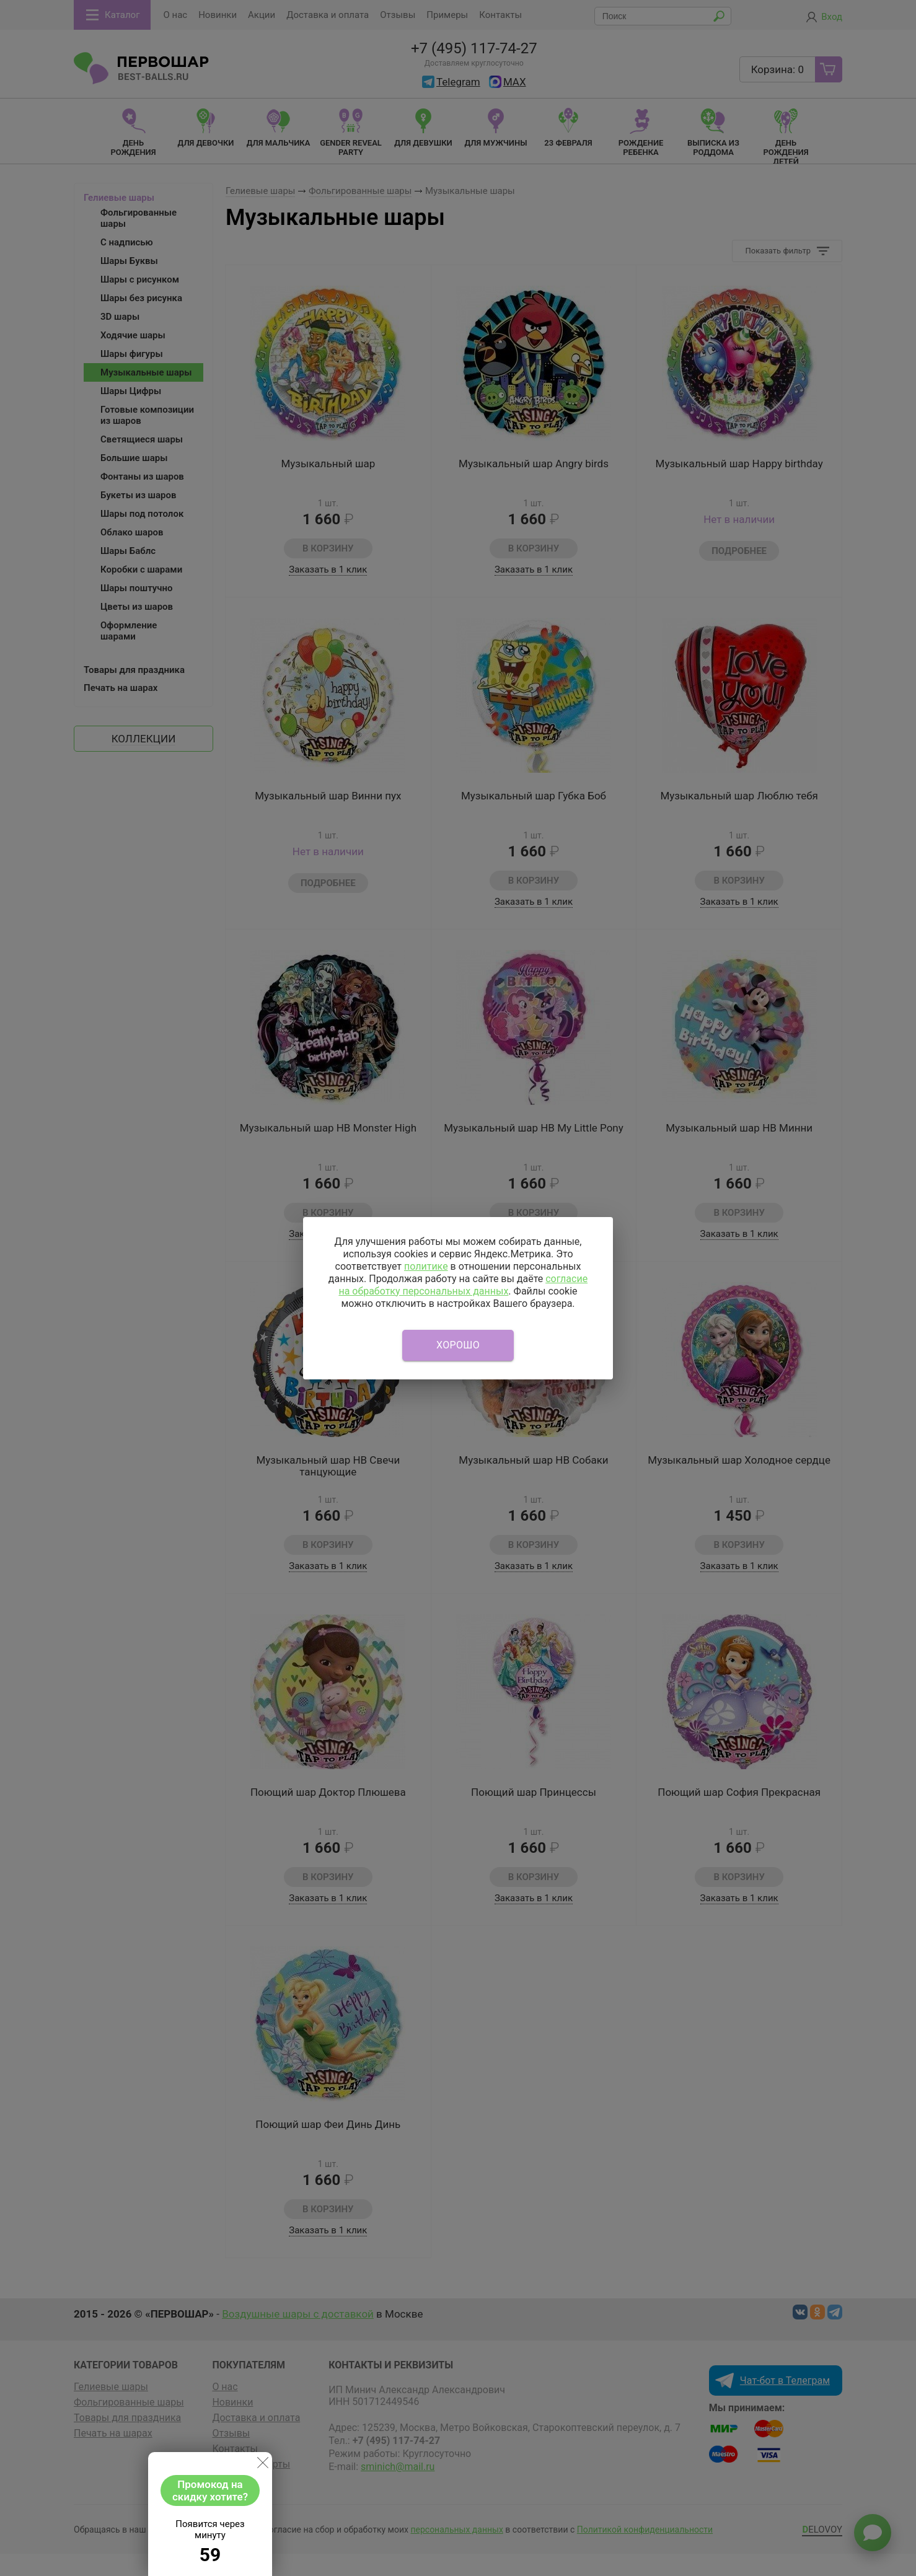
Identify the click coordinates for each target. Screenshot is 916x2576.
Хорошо (458, 1345)
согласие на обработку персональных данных (463, 1285)
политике (426, 1266)
